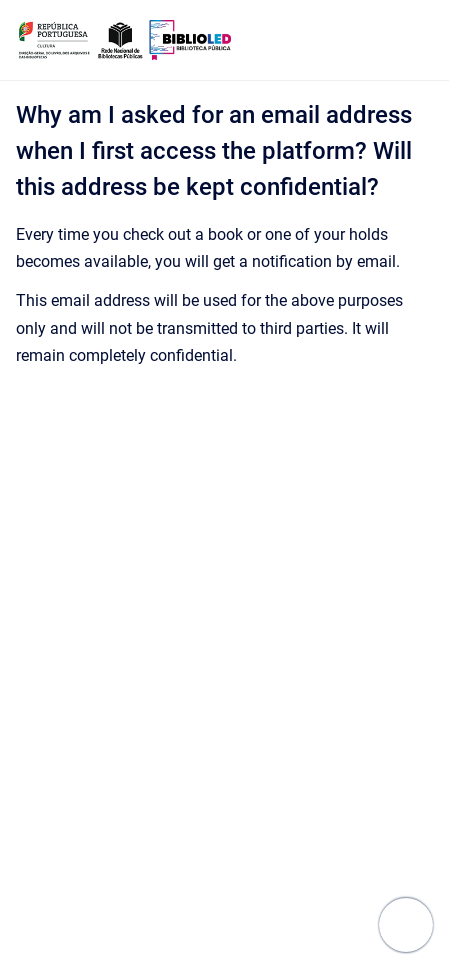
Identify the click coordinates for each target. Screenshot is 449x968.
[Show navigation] (406, 925)
